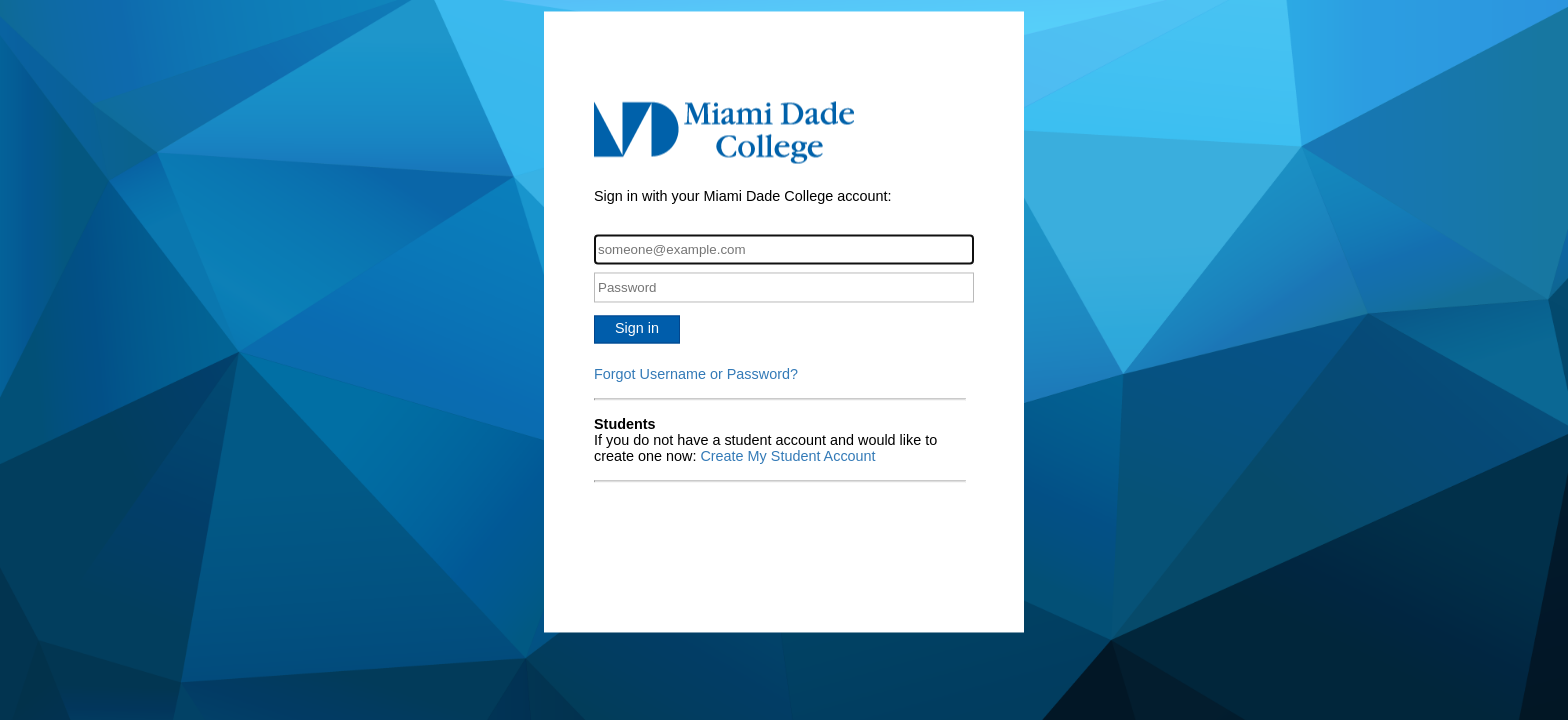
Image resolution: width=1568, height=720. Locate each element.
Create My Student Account (787, 457)
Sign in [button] (637, 329)
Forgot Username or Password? (696, 375)
